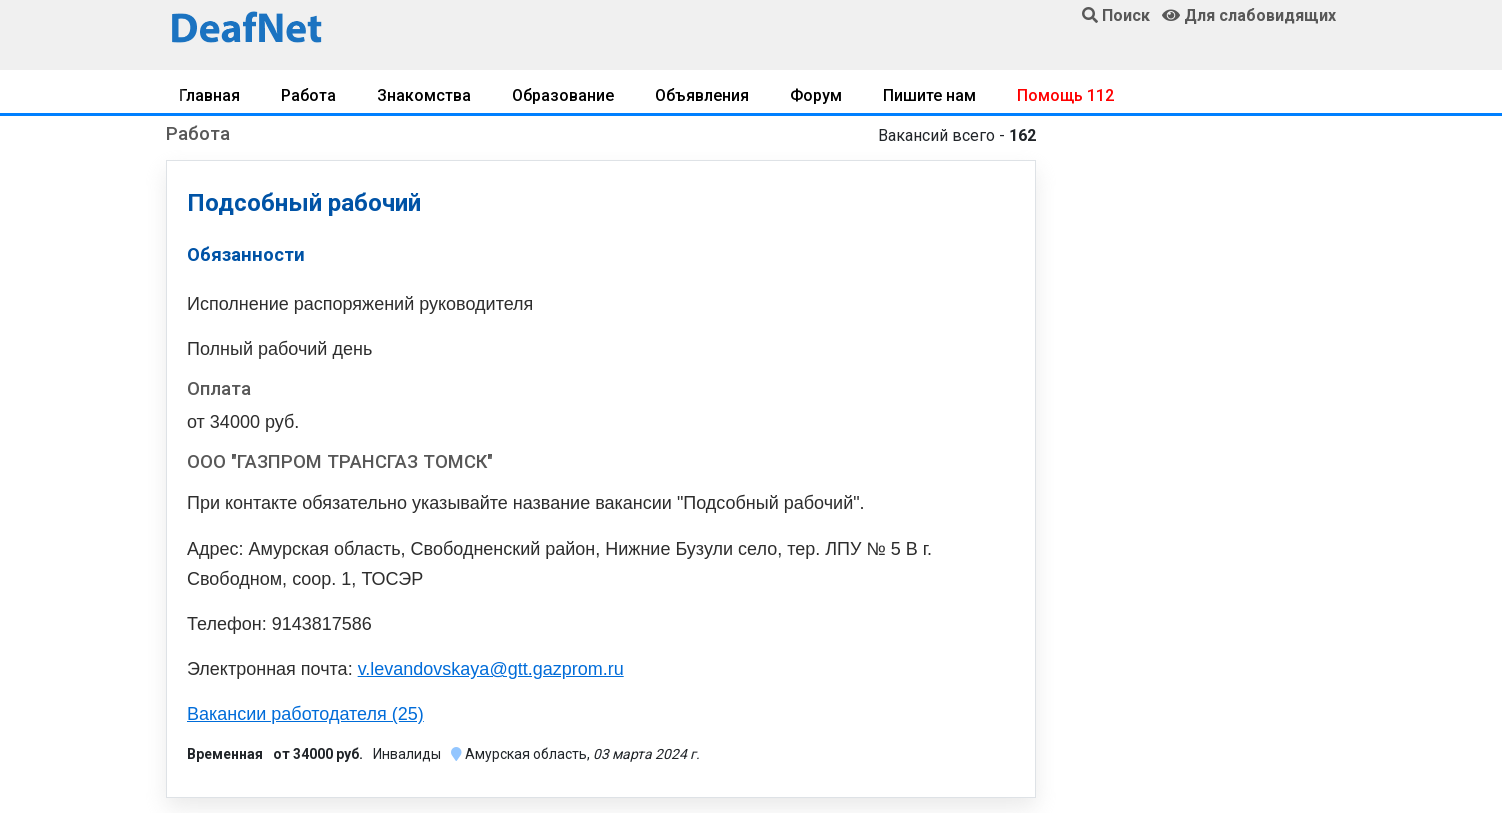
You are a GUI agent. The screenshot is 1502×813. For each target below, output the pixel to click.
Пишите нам (929, 95)
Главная (209, 95)
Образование (563, 95)
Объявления (702, 95)
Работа (308, 95)
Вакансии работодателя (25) (305, 714)
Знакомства (424, 95)
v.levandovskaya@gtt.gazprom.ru (491, 669)
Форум (816, 95)
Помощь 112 (1065, 95)
